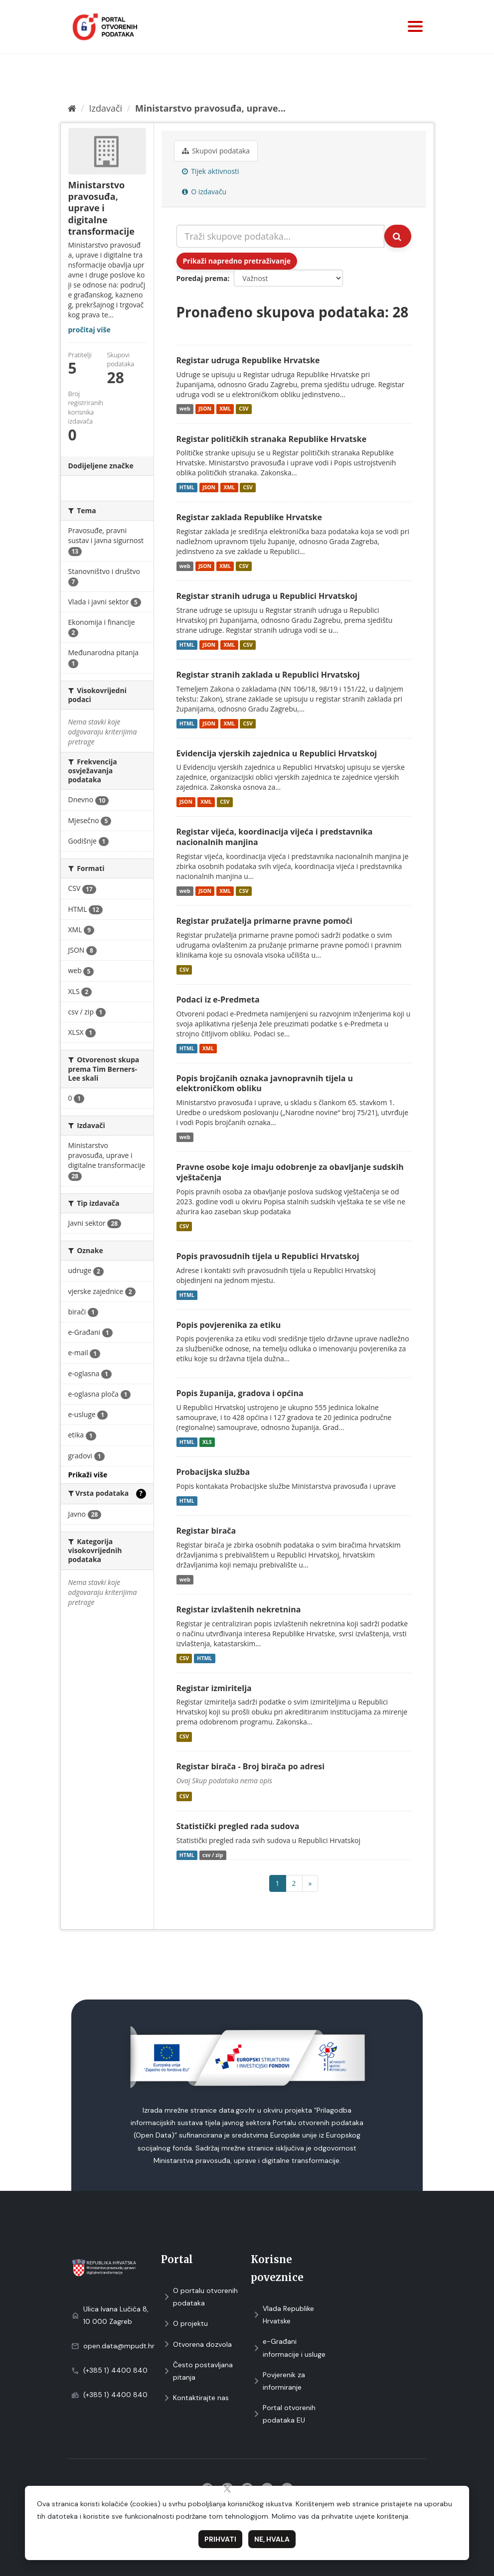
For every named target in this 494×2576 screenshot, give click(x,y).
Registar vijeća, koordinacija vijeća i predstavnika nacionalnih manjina (274, 837)
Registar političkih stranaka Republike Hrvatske (271, 438)
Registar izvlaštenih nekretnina (238, 1609)
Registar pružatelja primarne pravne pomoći (264, 920)
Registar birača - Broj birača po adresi (250, 1766)
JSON (204, 409)
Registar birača (206, 1530)
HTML (186, 487)
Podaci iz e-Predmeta (218, 999)
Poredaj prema (202, 278)
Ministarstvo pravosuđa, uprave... (210, 108)
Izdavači (105, 108)
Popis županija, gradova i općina (240, 1393)
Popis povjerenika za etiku (228, 1324)
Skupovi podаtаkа (216, 150)
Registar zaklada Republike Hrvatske (249, 517)
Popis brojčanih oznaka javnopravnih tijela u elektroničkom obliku (264, 1083)
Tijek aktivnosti (210, 171)
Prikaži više (88, 1474)
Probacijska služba (213, 1471)
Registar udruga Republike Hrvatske (248, 360)
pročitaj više (89, 329)
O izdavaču (204, 191)
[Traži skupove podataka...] (280, 236)
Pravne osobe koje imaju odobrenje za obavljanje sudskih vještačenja (290, 1172)
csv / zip (212, 1855)
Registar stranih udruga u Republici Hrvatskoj (266, 595)
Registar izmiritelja (214, 1688)
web (184, 409)
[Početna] (72, 108)
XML (225, 409)
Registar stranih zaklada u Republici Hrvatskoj (268, 674)
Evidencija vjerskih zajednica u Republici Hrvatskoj (276, 753)
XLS (207, 1441)
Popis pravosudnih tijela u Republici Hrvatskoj (267, 1256)
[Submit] (397, 236)
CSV (243, 409)
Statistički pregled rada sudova (238, 1826)
